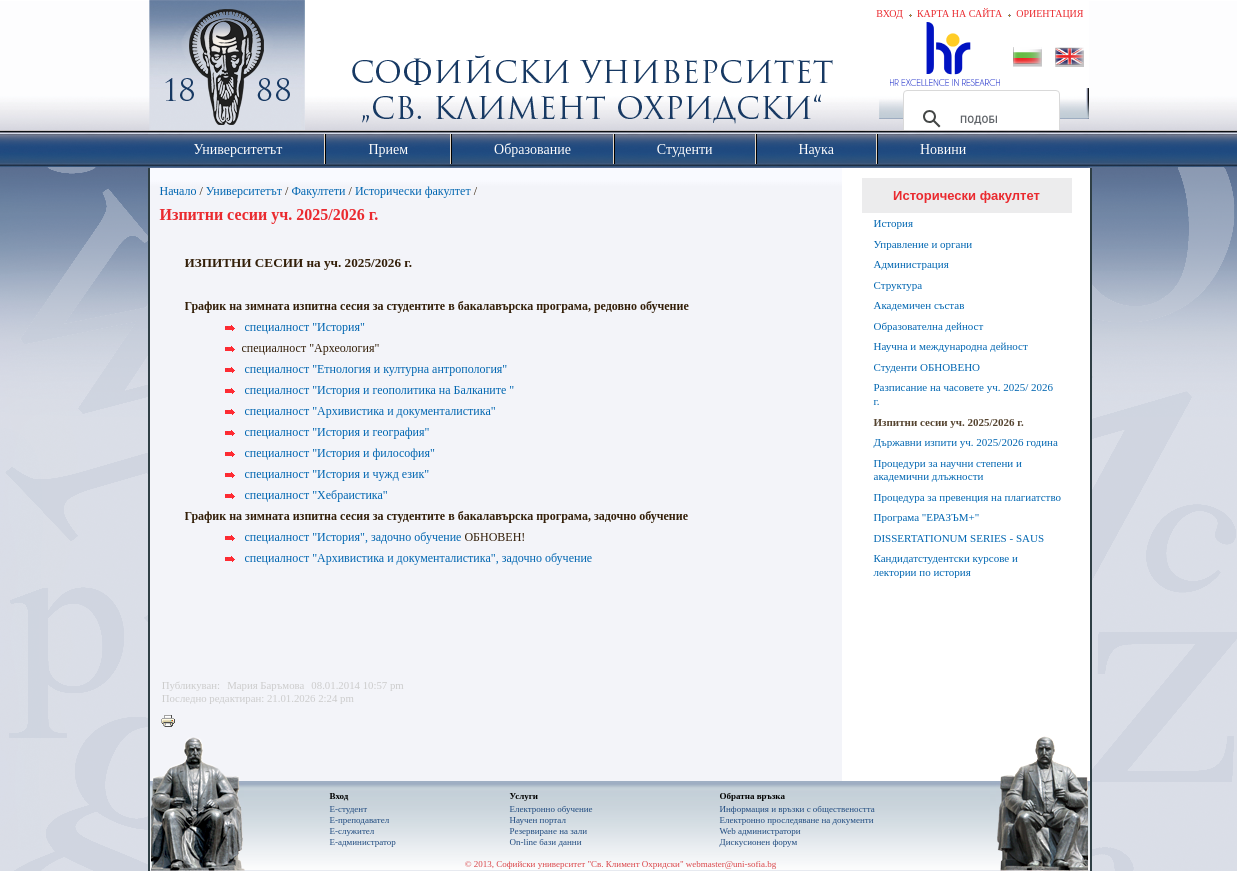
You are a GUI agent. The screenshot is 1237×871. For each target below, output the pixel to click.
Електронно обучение (551, 809)
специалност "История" (305, 327)
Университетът (244, 191)
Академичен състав (919, 305)
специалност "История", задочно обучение (353, 537)
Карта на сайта (959, 13)
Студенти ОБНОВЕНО (927, 367)
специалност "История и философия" (340, 453)
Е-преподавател (360, 820)
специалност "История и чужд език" (337, 474)
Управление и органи (923, 244)
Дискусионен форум (759, 842)
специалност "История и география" (337, 432)
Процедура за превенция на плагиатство (968, 497)
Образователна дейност (929, 326)
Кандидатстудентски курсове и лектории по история (946, 565)
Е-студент (349, 809)
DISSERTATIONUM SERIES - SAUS (959, 538)
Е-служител (352, 831)
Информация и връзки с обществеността (797, 809)
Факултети (318, 191)
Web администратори (760, 831)
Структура (898, 285)
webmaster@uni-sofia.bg (731, 864)
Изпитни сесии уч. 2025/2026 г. (949, 422)
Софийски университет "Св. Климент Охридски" (339, 70)
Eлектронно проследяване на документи (797, 820)
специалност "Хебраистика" (316, 495)
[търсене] (978, 119)
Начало (178, 191)
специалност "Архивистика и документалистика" (370, 411)
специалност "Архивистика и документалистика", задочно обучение (419, 558)
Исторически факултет (413, 191)
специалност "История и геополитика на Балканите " (380, 390)
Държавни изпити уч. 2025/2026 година (966, 442)
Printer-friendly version (173, 722)
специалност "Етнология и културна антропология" (376, 369)
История (893, 223)
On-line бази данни (546, 842)
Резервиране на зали (549, 831)
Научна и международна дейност (951, 346)
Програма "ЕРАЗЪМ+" (927, 517)
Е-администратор (363, 842)
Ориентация (1049, 13)
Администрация (911, 264)
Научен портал (538, 820)
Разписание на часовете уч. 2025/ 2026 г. (964, 394)
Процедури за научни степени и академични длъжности (948, 470)
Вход (889, 13)
